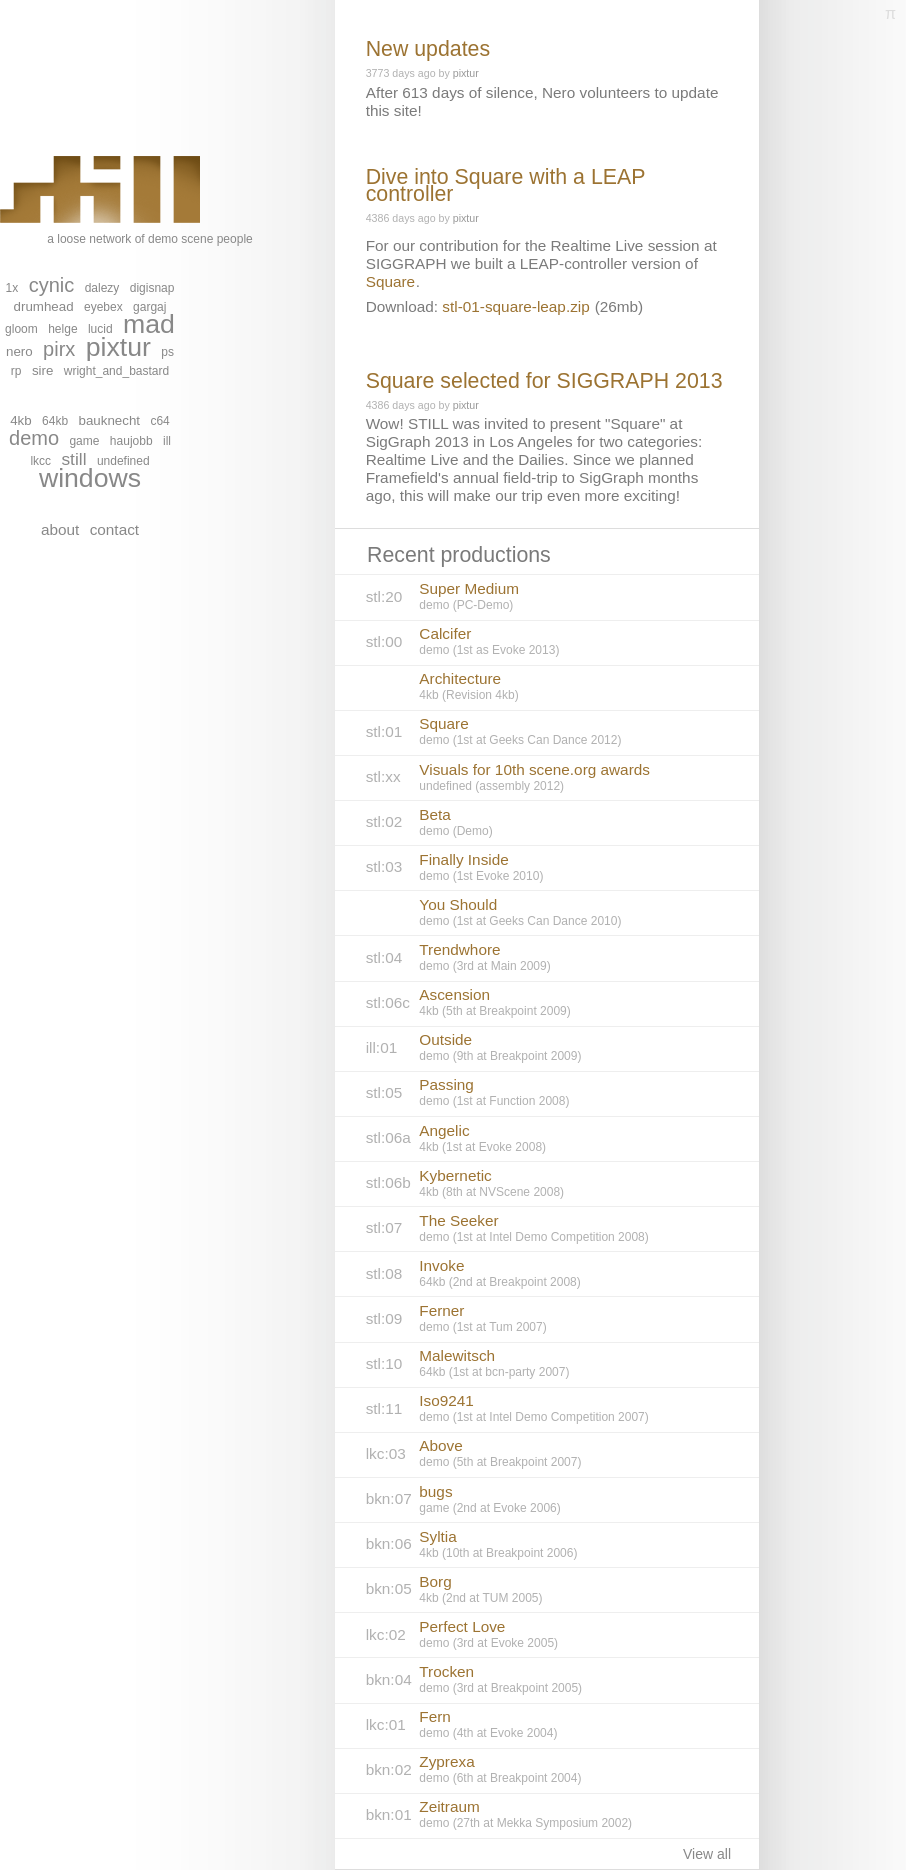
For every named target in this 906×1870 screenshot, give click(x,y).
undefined (123, 461)
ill (167, 441)
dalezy (102, 288)
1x (12, 288)
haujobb (131, 441)
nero (19, 351)
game (84, 441)
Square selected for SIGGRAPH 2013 (544, 381)
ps (167, 352)
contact (114, 529)
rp (16, 371)
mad (149, 324)
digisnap (152, 288)
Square (390, 281)
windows (90, 478)
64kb (55, 421)
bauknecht (110, 420)
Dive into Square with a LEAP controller (505, 185)
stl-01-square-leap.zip (515, 306)
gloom (21, 329)
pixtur (118, 347)
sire (42, 370)
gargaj (149, 307)
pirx (59, 349)
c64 (159, 421)
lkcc (40, 461)
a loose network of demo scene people (126, 201)
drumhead (44, 306)
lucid (100, 329)
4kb (21, 420)
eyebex (103, 307)
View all (707, 1854)
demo (34, 438)
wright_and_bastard (116, 371)
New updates (428, 49)
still (73, 459)
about (60, 529)
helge (62, 329)
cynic (52, 285)
